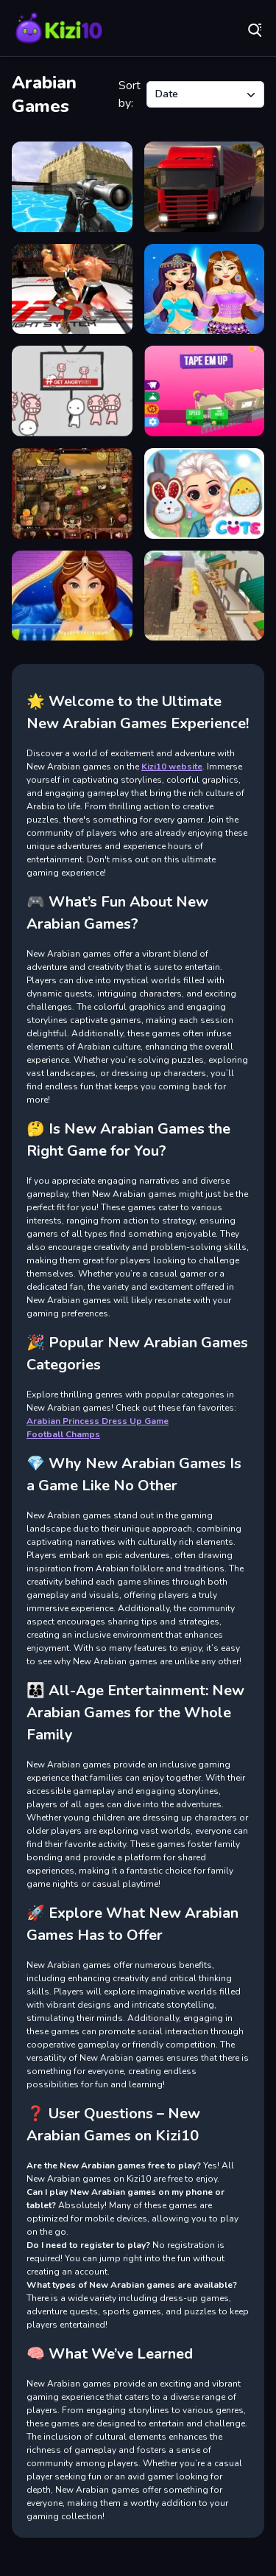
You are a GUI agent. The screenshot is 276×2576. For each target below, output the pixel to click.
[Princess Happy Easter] (204, 493)
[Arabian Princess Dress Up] (72, 596)
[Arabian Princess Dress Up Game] (204, 289)
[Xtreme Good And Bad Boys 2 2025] (72, 187)
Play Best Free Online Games (59, 29)
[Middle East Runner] (204, 596)
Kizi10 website (171, 766)
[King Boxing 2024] (72, 289)
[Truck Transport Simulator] (204, 187)
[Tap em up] (204, 391)
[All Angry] (72, 391)
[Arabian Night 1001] (72, 493)
